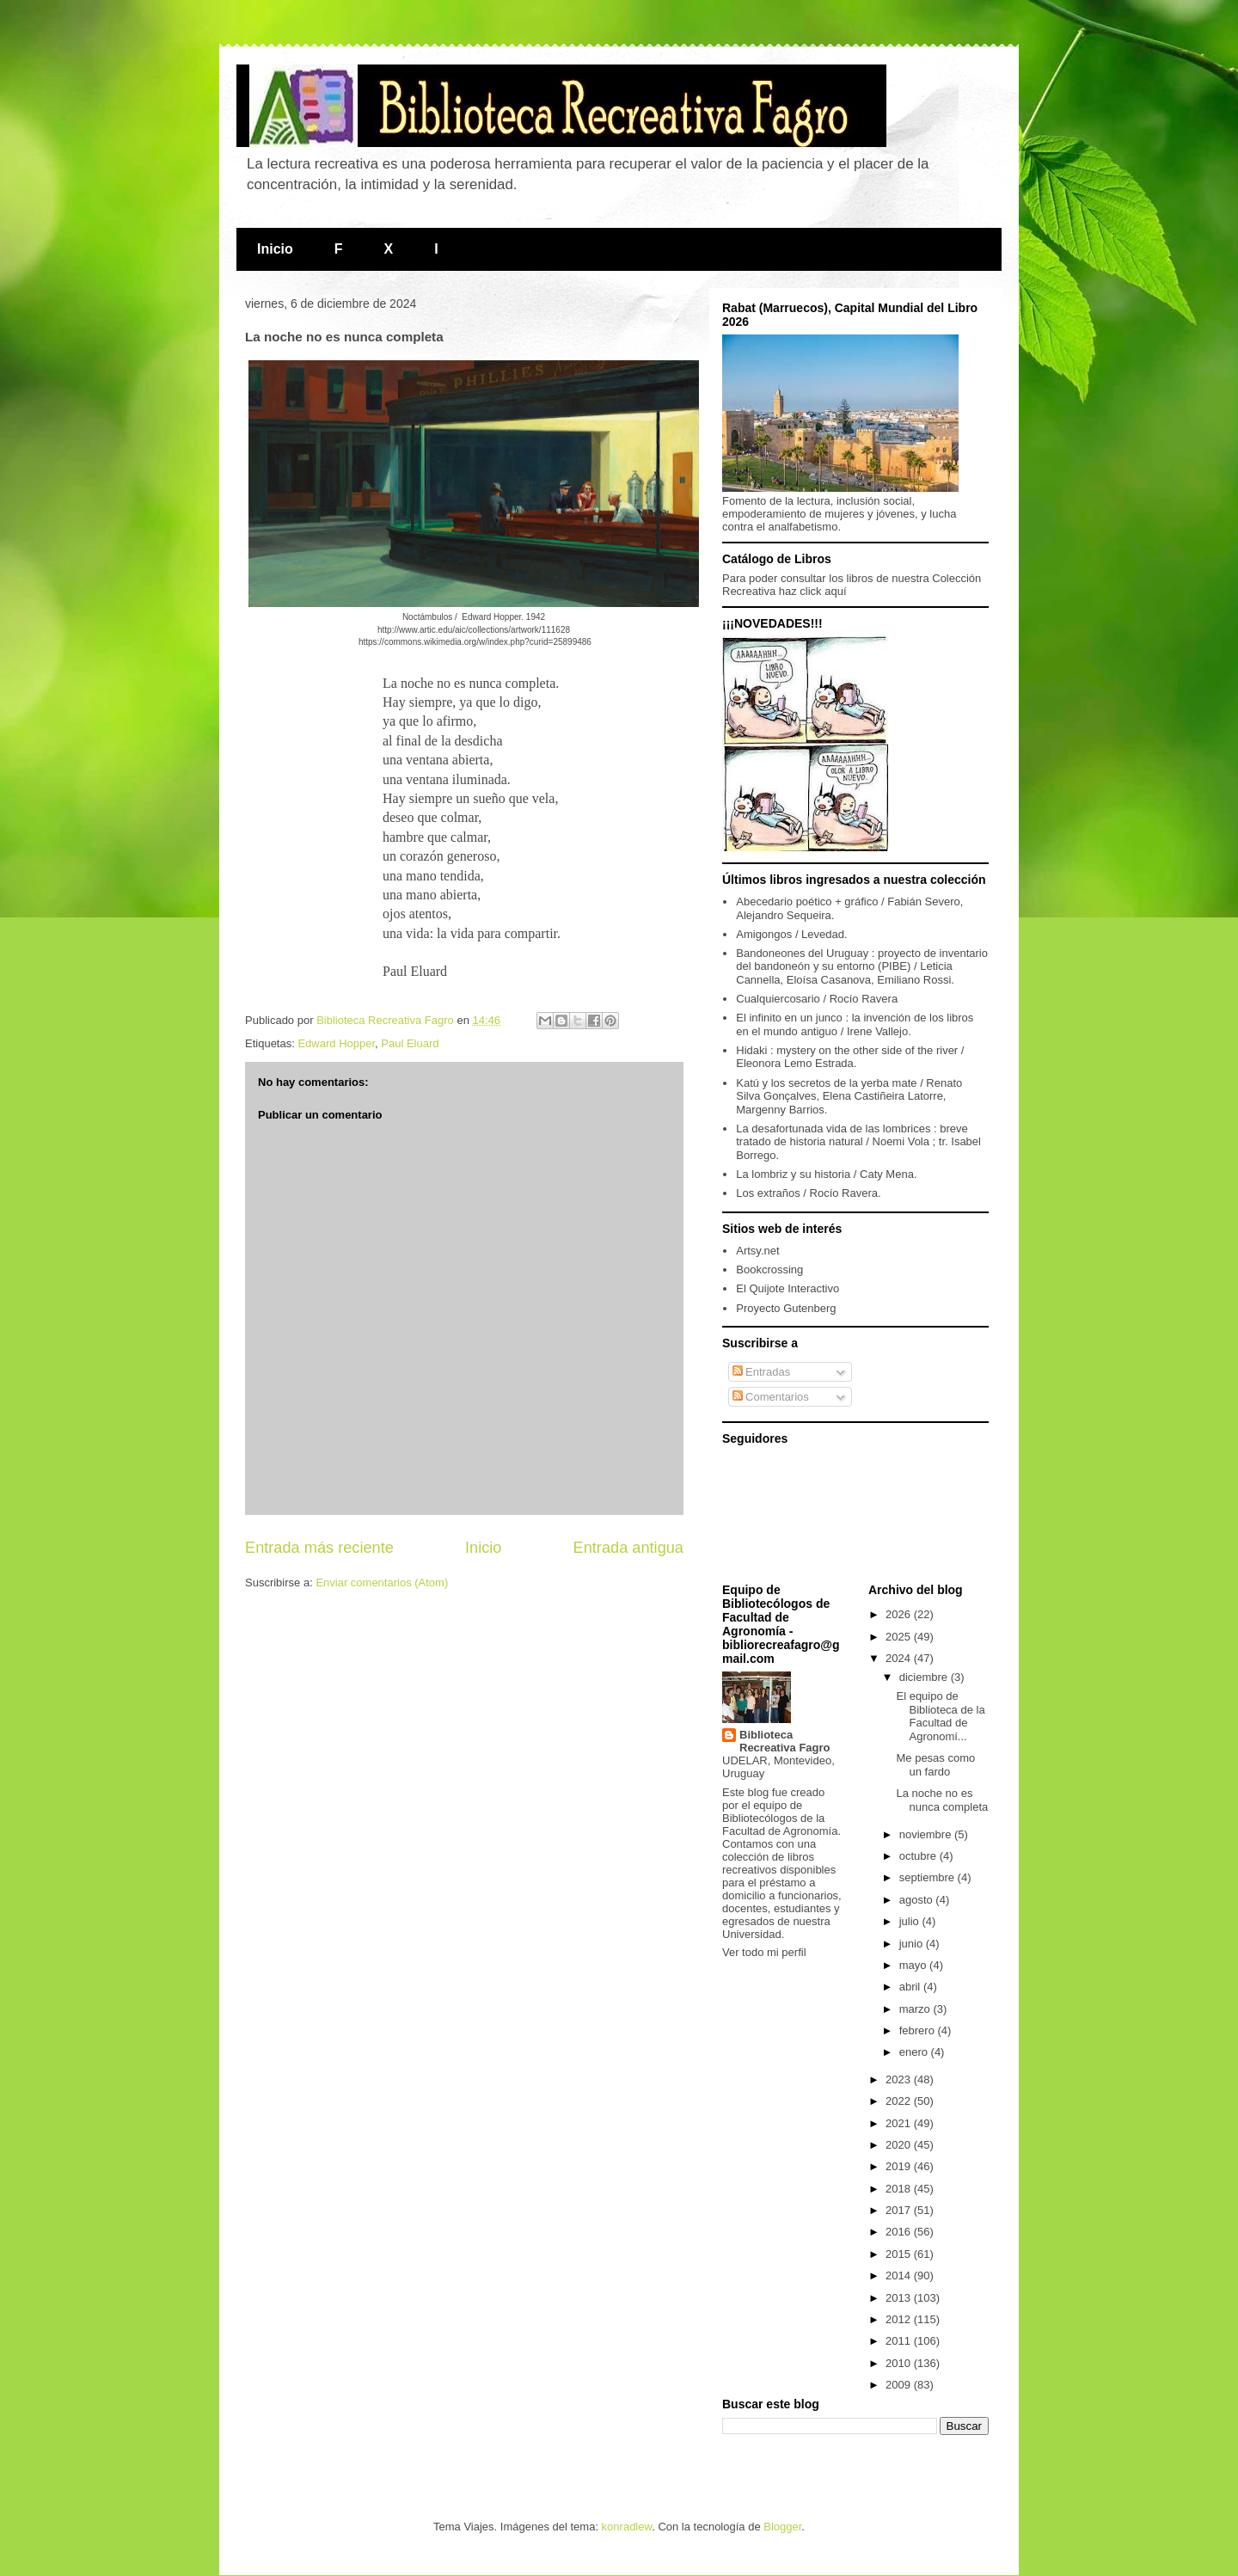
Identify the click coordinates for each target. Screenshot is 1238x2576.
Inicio (275, 249)
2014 (900, 2275)
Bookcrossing (769, 1269)
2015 (900, 2254)
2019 (900, 2166)
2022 (900, 2101)
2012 (900, 2319)
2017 (900, 2210)
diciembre (925, 1677)
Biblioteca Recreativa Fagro (784, 1741)
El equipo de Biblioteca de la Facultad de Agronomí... (940, 1716)
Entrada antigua (628, 1547)
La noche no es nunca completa (942, 1800)
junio (912, 1943)
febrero (918, 2030)
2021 (900, 2123)
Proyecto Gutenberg (786, 1308)
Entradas (761, 1371)
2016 (900, 2231)
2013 (900, 2297)
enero (915, 2051)
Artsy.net (757, 1250)
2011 (900, 2340)
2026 (900, 1614)
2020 (900, 2144)
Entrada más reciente (319, 1547)
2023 (900, 2079)
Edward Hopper (336, 1043)
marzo (916, 2009)
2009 (900, 2384)
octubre (919, 1855)
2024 (900, 1658)
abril (911, 1986)
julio (910, 1921)
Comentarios (770, 1396)
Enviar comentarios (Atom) (382, 1582)
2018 (900, 2188)
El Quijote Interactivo (787, 1288)
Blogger (782, 2526)
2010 (900, 2363)
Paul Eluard (409, 1043)
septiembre (928, 1877)
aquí (835, 591)
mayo (914, 1965)
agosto (917, 1899)
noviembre (926, 1834)
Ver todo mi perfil (764, 1952)
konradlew (627, 2526)
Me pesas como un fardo (935, 1764)
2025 (900, 1636)
